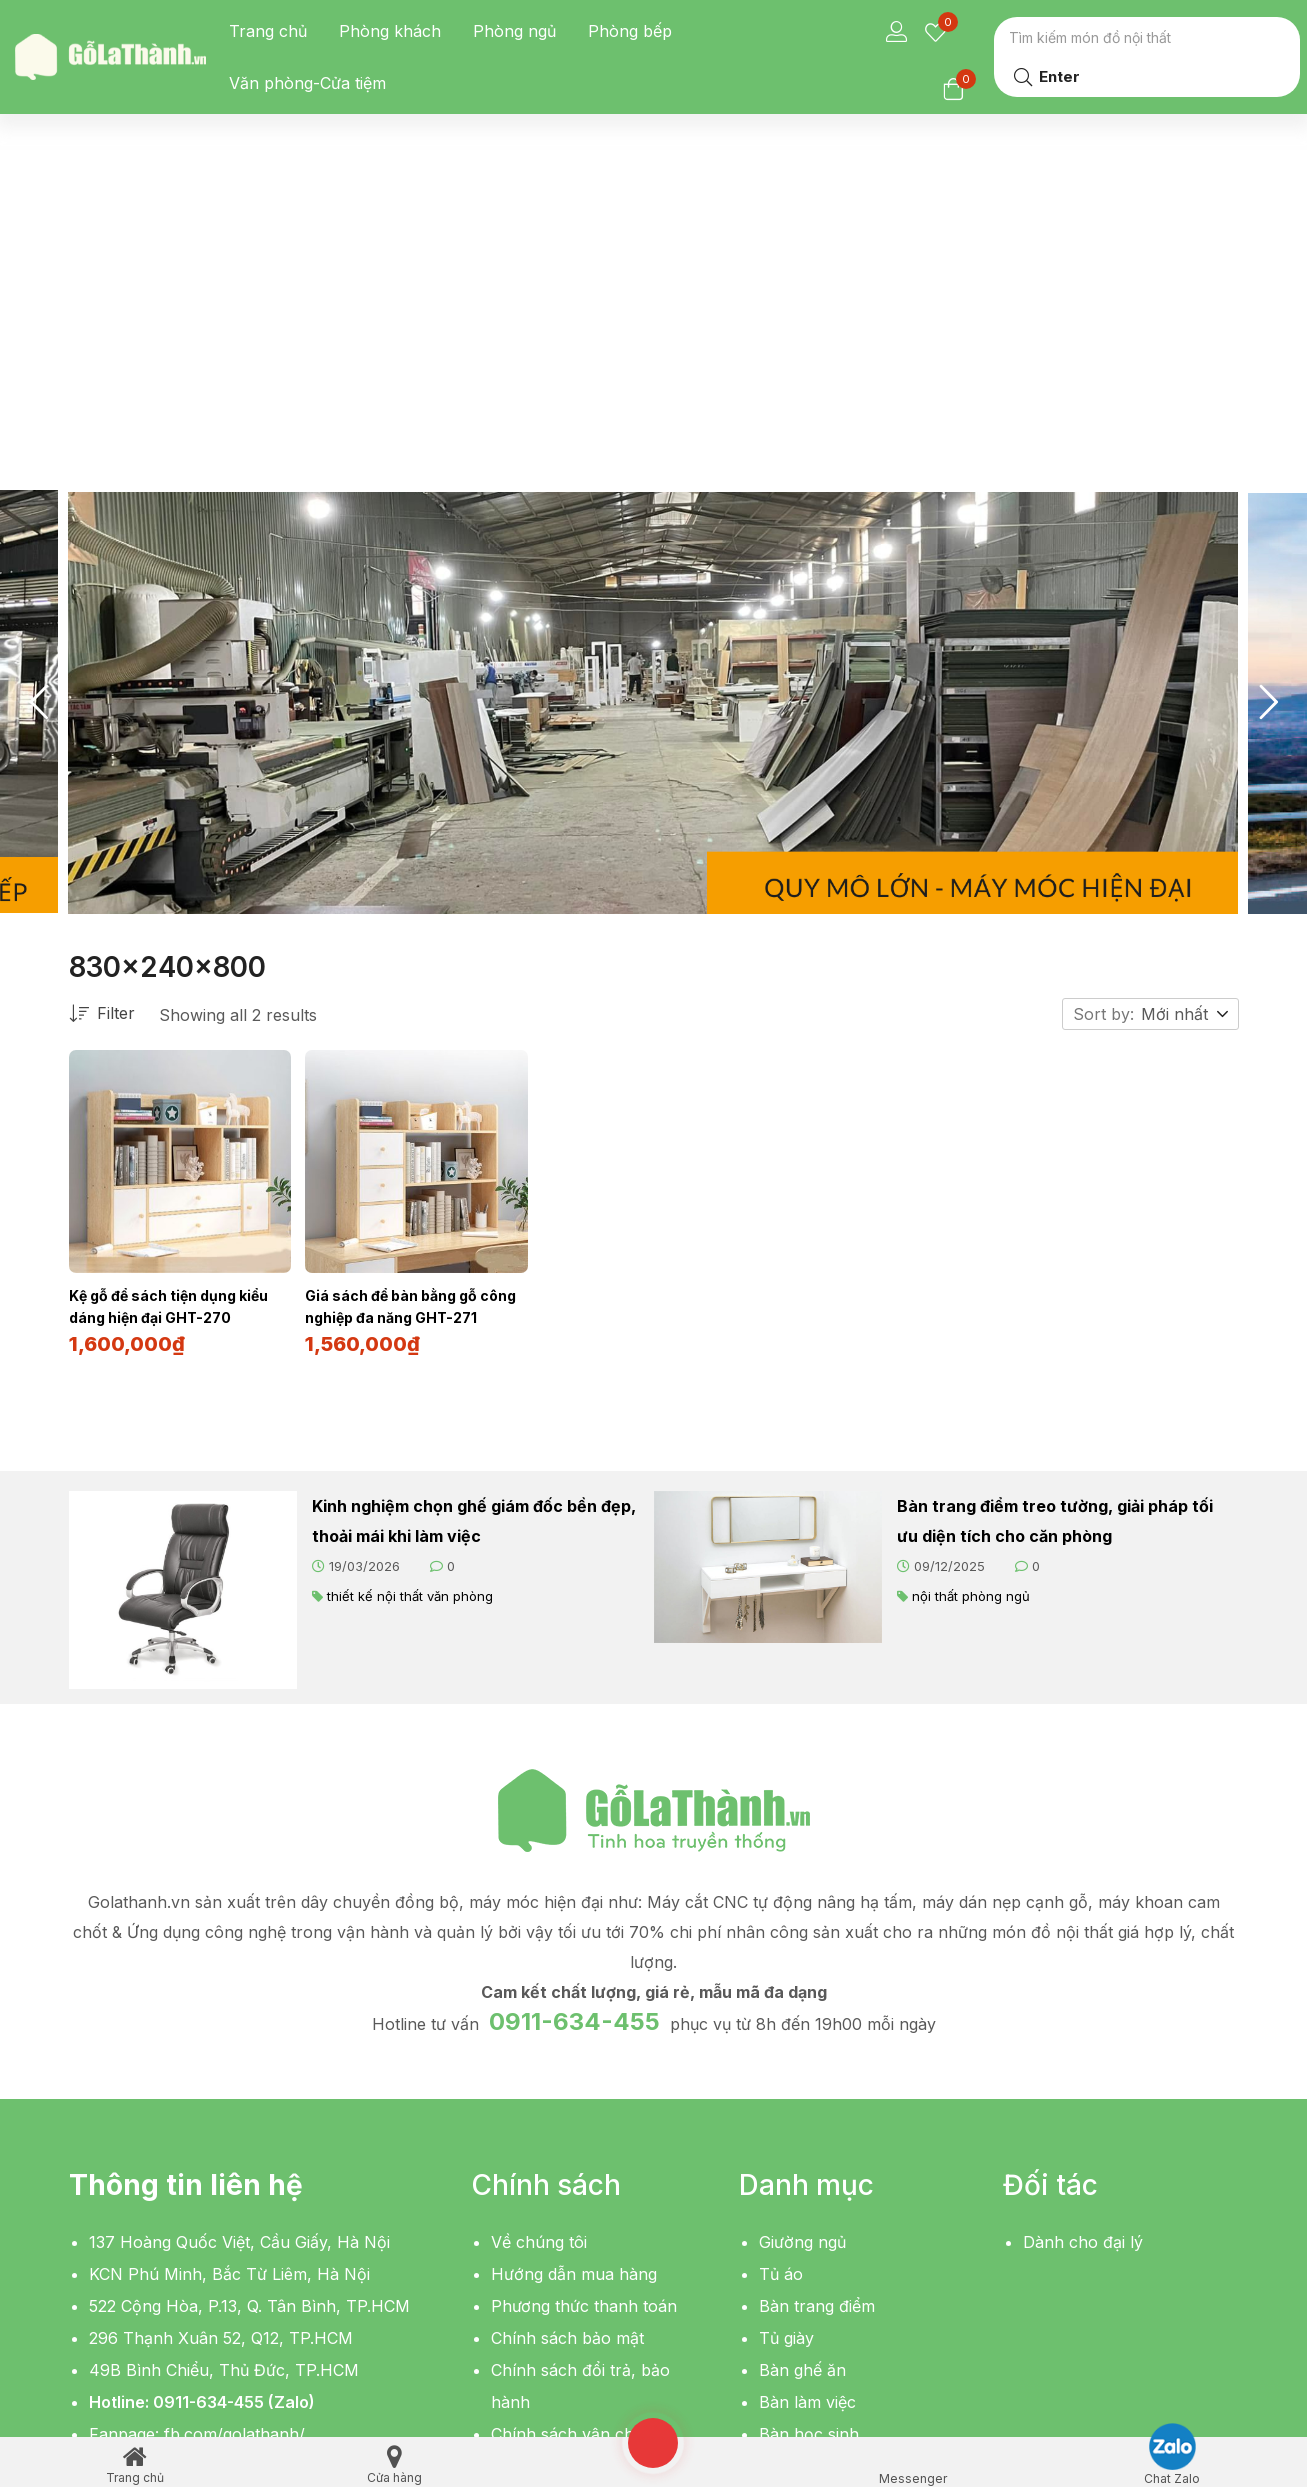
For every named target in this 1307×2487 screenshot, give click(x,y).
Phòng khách (390, 31)
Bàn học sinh (809, 2118)
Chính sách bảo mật (567, 2022)
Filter (102, 700)
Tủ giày (786, 2022)
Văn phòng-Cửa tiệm (307, 83)
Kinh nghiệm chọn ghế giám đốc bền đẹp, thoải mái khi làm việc (474, 1205)
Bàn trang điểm (817, 1990)
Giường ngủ (802, 1926)
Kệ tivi (781, 2150)
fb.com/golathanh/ (234, 2118)
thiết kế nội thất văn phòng (410, 1280)
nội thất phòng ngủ (971, 1280)
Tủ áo (781, 1958)
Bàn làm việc (807, 2086)
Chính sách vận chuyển (581, 2118)
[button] (1186, 700)
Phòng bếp (630, 31)
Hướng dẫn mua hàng (574, 1958)
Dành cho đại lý (1083, 1926)
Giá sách (791, 2214)
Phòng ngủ (514, 31)
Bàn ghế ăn (802, 2054)
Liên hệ (518, 2150)
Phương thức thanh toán (584, 1990)
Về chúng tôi (539, 1926)
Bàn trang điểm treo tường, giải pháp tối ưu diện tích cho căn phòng (1055, 1205)
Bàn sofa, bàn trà (825, 2182)
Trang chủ (268, 31)
